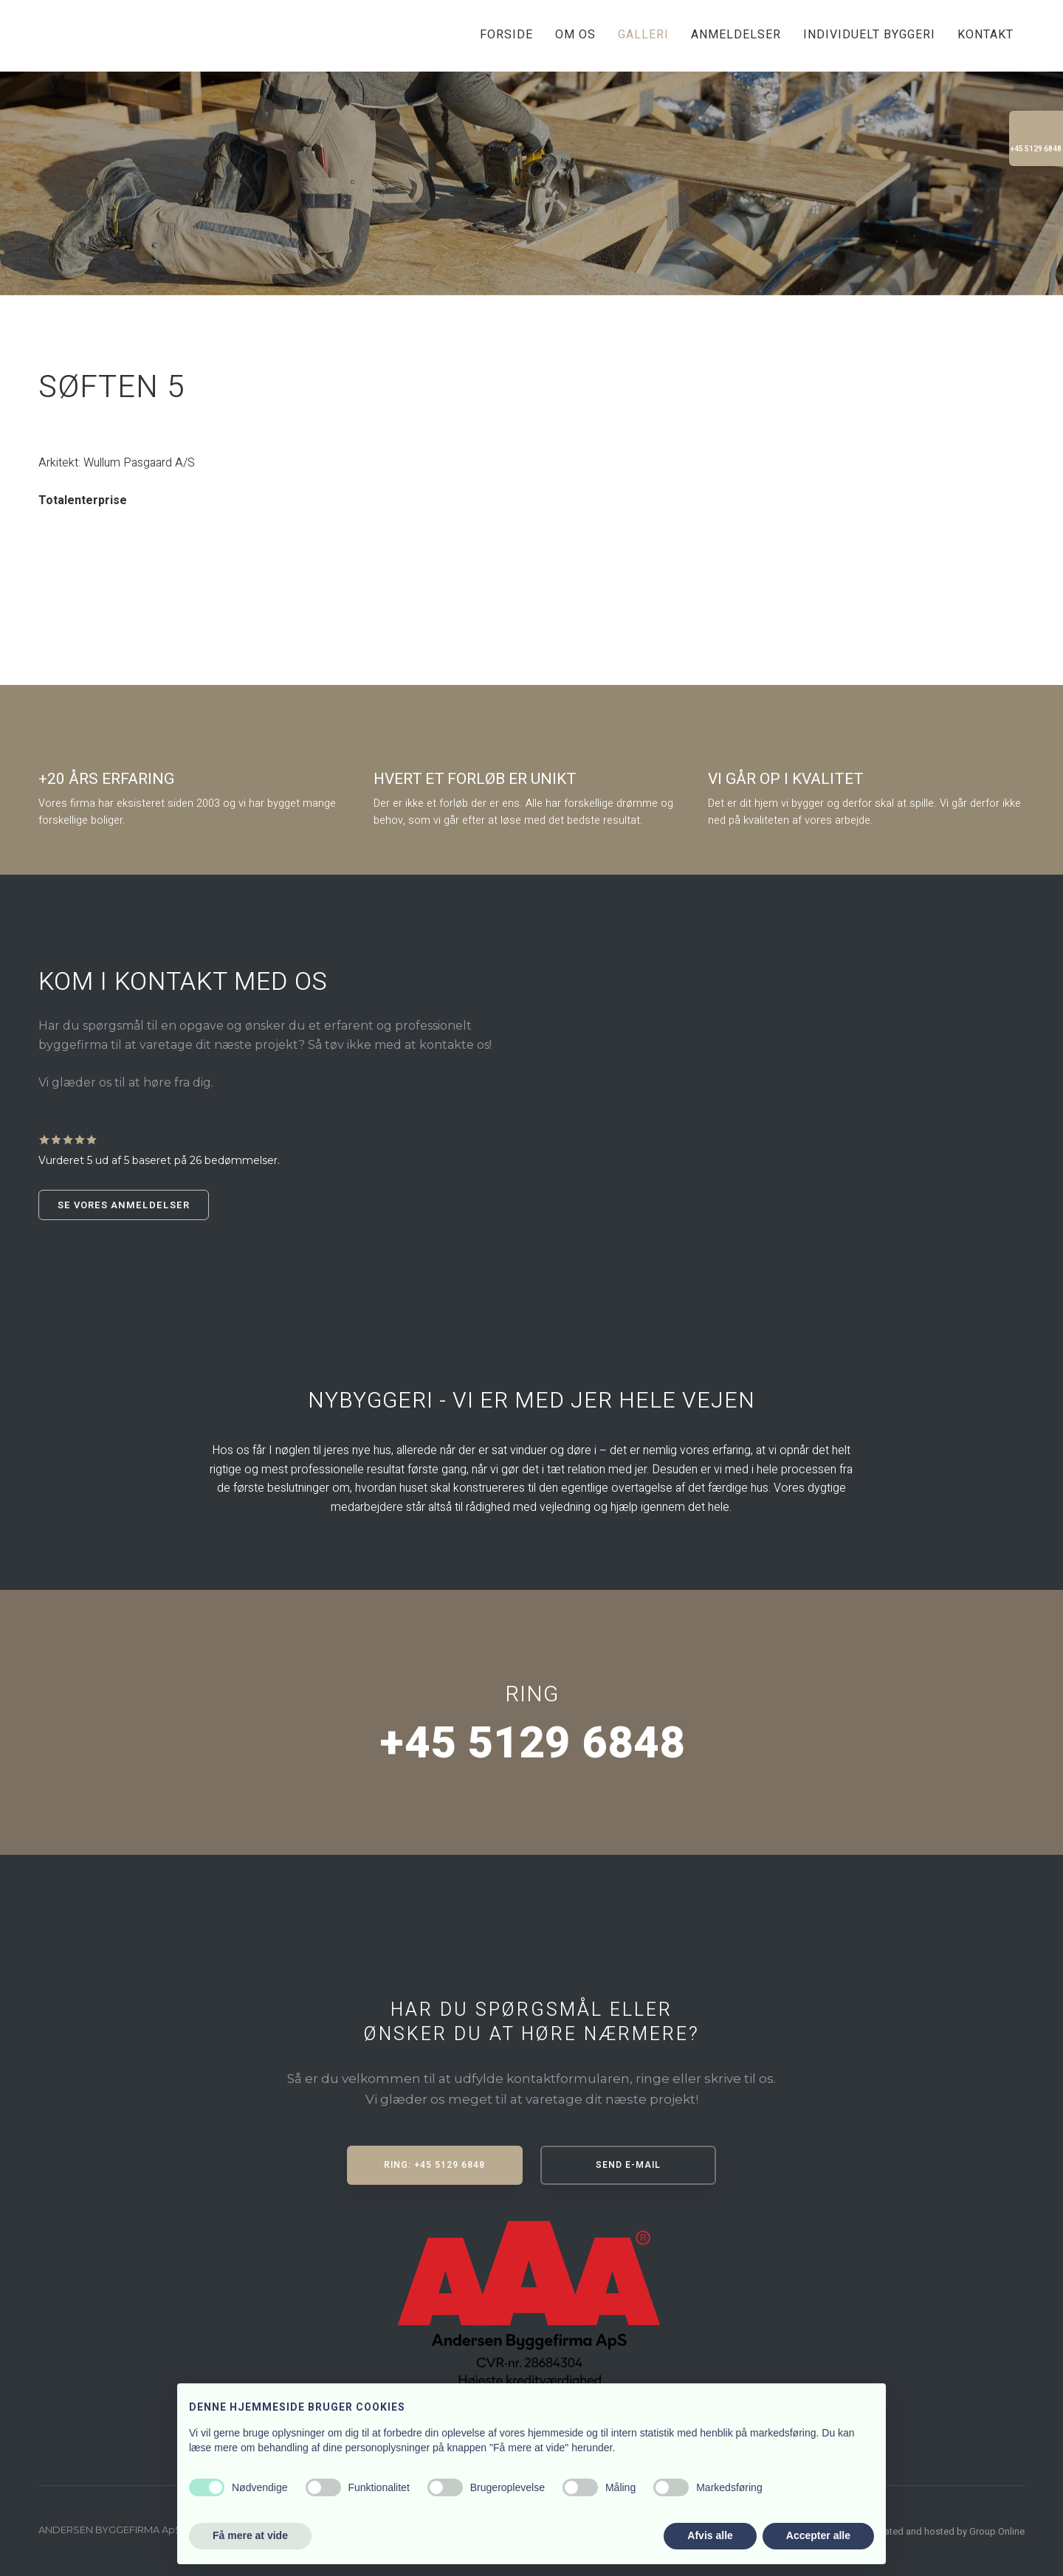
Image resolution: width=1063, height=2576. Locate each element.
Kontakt (985, 35)
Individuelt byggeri (869, 35)
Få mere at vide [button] (250, 2535)
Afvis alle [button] (709, 2535)
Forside (506, 35)
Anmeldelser (736, 35)
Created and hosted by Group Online (947, 2531)
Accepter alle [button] (818, 2535)
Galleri (643, 35)
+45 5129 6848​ (532, 1743)
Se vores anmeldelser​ (124, 1205)
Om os (575, 35)
